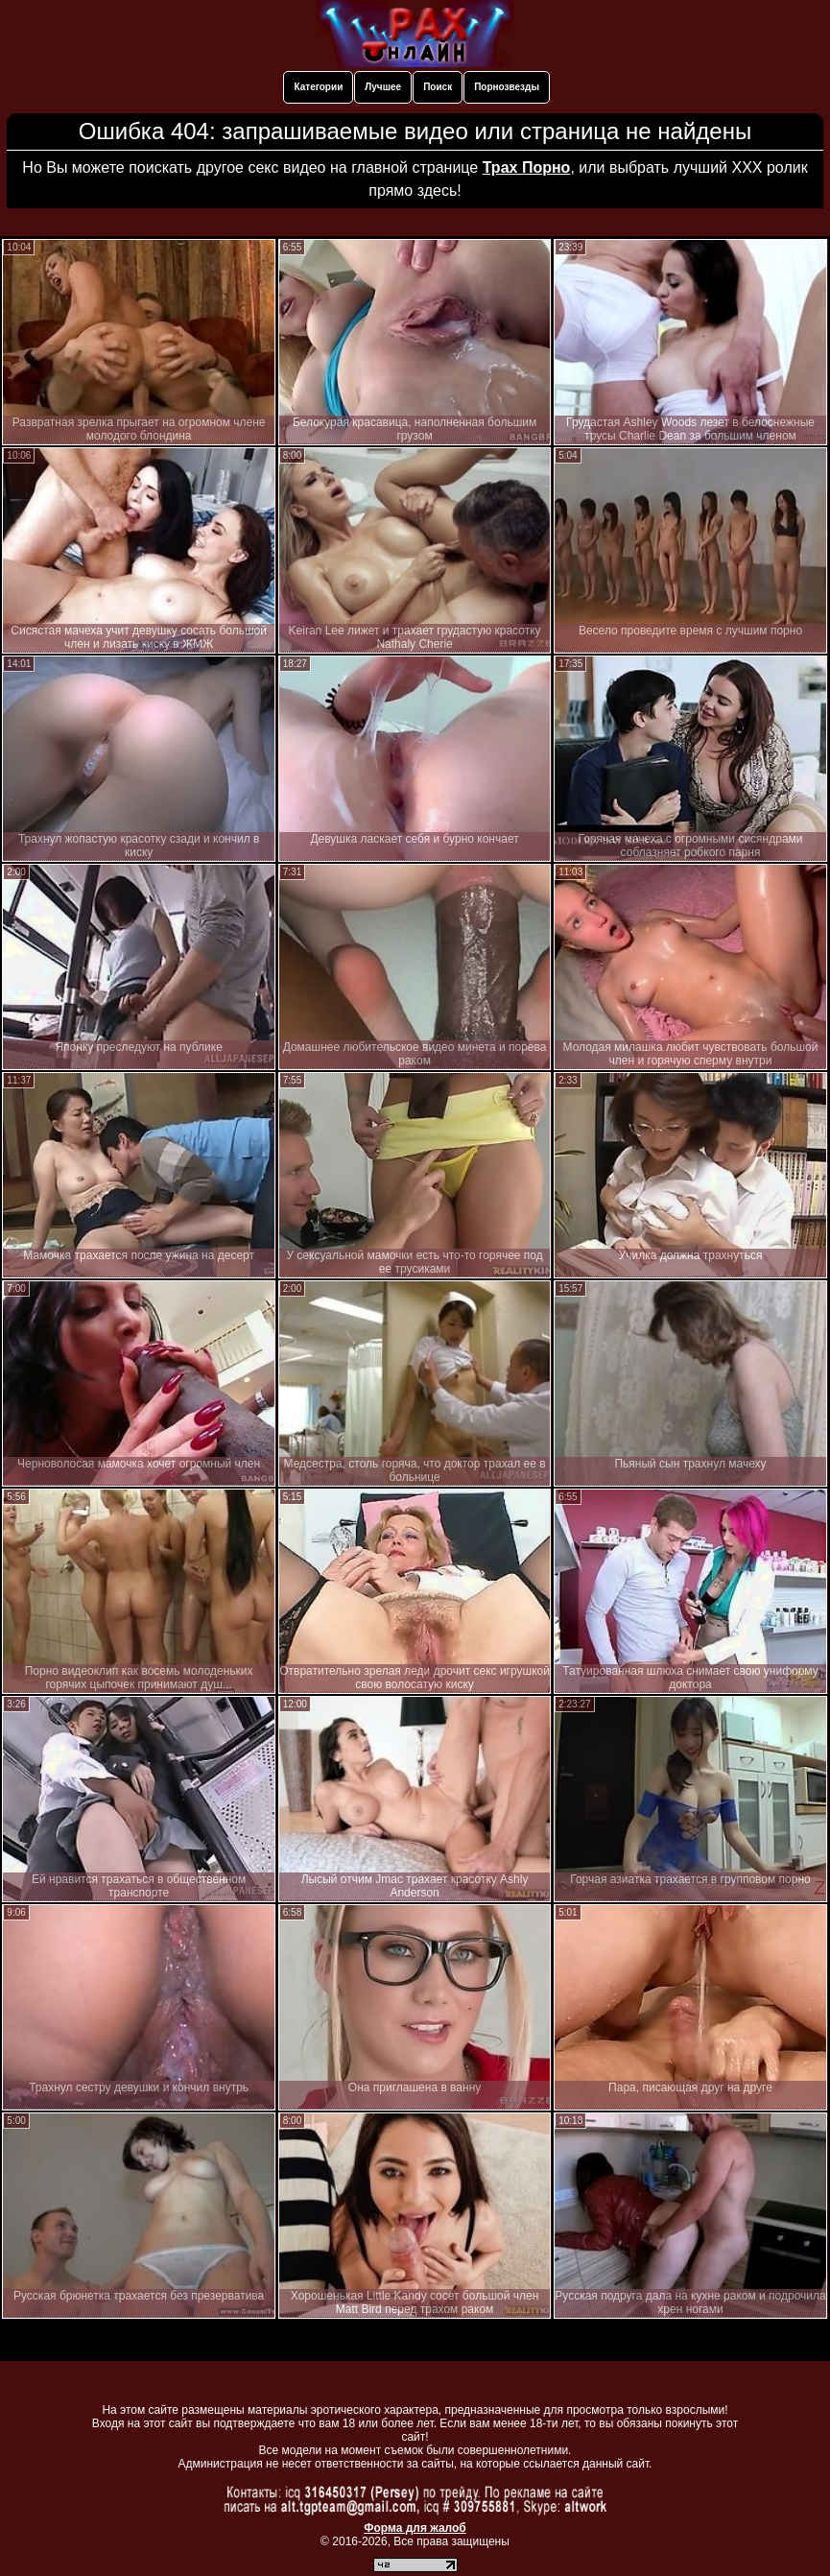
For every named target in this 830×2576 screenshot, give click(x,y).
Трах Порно (527, 167)
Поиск (437, 87)
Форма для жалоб (415, 2528)
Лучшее (383, 87)
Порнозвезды (506, 87)
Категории (318, 87)
